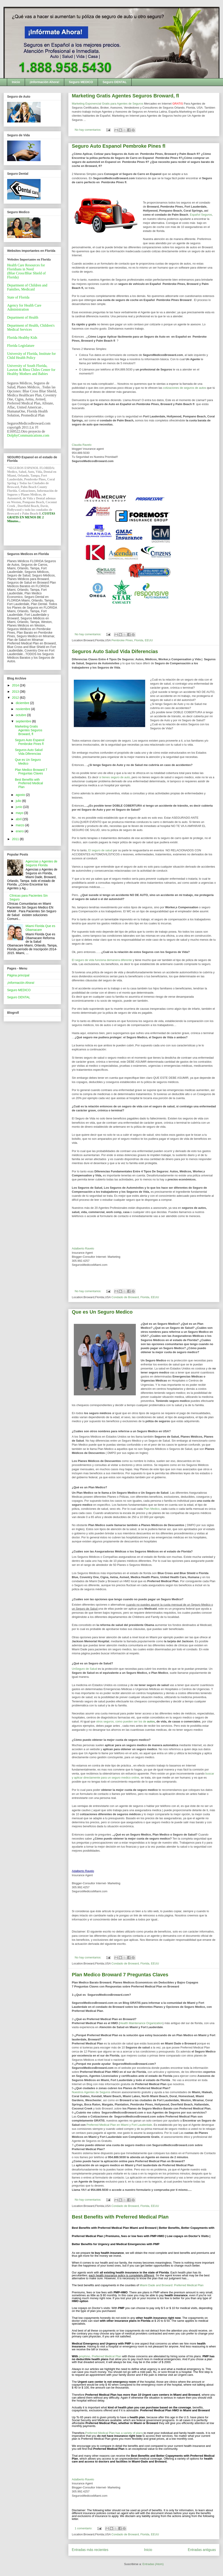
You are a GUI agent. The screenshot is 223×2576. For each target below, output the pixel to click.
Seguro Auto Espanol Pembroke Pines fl (118, 146)
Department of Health (22, 317)
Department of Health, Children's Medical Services (31, 327)
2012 (16, 697)
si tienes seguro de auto (114, 777)
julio (19, 801)
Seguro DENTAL (115, 82)
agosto (21, 795)
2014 (16, 685)
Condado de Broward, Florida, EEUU (135, 1297)
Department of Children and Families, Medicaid (27, 287)
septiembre (24, 721)
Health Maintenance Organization (141, 2023)
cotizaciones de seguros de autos (184, 387)
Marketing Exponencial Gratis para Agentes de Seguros (107, 103)
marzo (20, 825)
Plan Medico (152, 1508)
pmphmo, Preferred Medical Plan (100, 2356)
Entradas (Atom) (153, 2564)
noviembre (23, 709)
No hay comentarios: (88, 129)
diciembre (23, 703)
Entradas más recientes (90, 2550)
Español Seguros (200, 214)
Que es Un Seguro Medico (102, 1312)
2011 (16, 839)
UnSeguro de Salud (85, 1668)
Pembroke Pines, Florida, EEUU (132, 640)
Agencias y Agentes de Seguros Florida (41, 863)
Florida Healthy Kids (22, 337)
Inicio (16, 82)
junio (19, 807)
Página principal (18, 975)
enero (20, 831)
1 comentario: (84, 2528)
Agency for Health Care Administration (24, 307)
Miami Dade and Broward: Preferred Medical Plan (171, 2285)
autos (151, 1721)
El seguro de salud (99, 850)
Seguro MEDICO (81, 82)
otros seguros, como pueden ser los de (121, 1721)
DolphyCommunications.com (28, 435)
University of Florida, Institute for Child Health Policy (31, 356)
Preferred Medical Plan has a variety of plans (114, 2433)
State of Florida (18, 297)
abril (19, 819)
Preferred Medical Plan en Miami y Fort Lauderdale (119, 2124)
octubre (21, 715)
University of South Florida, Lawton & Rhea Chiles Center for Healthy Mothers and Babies (31, 370)
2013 (16, 691)
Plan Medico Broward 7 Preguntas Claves (120, 1974)
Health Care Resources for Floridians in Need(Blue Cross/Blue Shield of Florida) (26, 271)
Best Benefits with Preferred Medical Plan (120, 2217)
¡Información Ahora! (44, 82)
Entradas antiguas (202, 2550)
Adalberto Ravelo (83, 1248)
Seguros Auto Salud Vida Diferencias (115, 651)
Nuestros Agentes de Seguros (91, 2092)
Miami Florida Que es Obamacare (40, 928)
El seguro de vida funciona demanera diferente (102, 960)
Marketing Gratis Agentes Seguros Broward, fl (125, 96)
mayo (20, 813)
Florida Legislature (20, 345)
